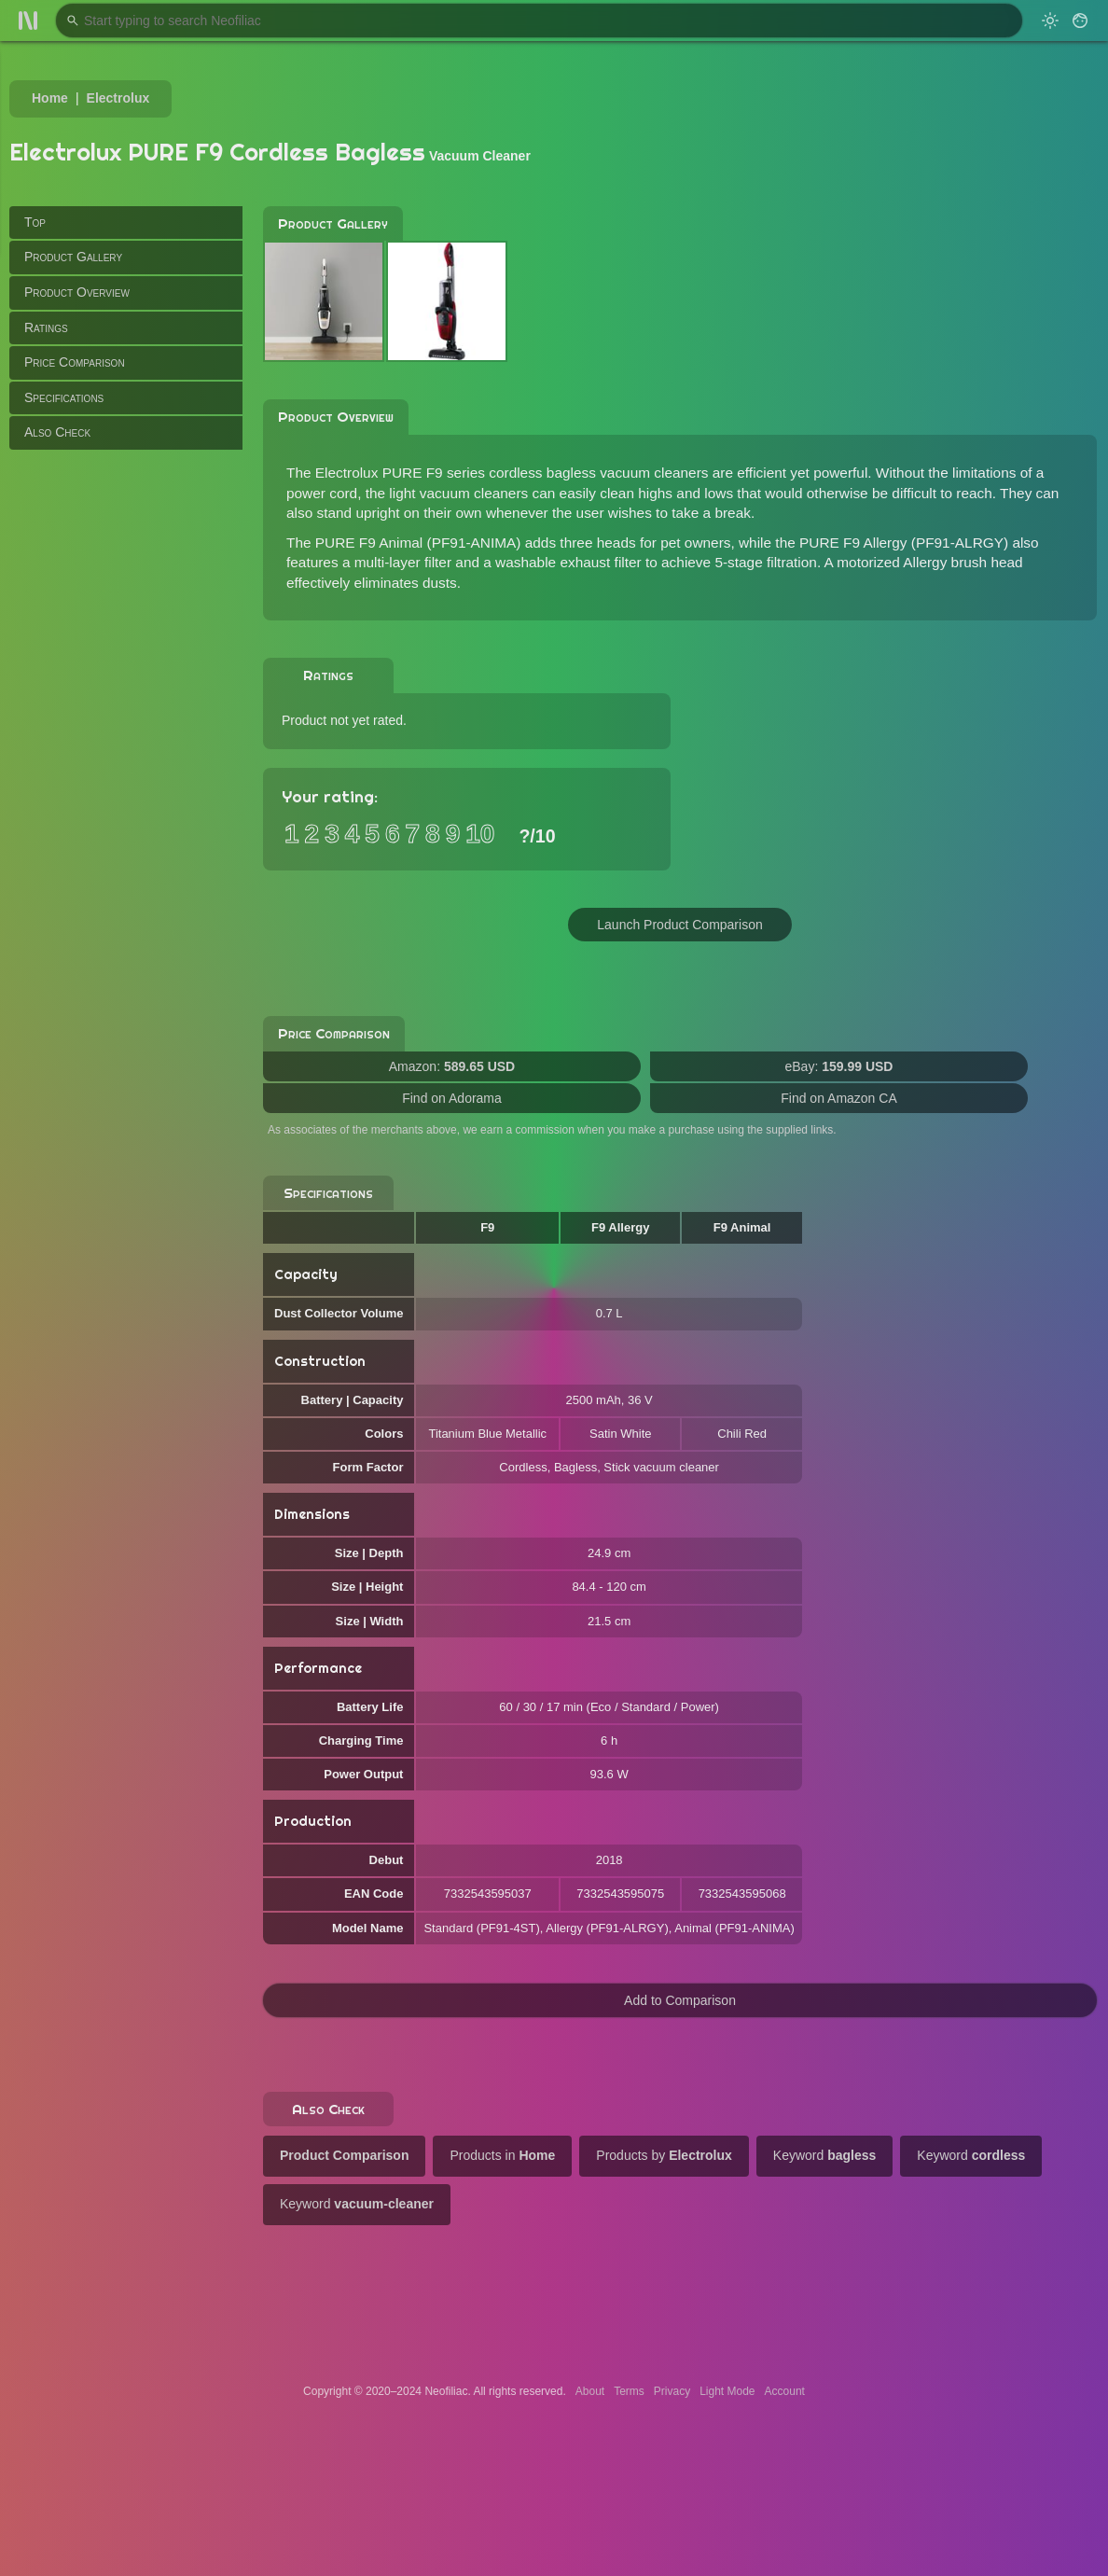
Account (785, 2391)
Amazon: (452, 1066)
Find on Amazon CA (839, 1098)
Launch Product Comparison (679, 924)
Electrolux (118, 98)
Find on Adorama (452, 1098)
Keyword (825, 2155)
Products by (664, 2155)
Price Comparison (74, 362)
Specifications (64, 397)
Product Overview (77, 292)
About (589, 2391)
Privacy (672, 2391)
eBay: (839, 1066)
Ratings (46, 327)
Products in (502, 2155)
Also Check (57, 432)
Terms (629, 2391)
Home (50, 98)
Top (35, 222)
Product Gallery (73, 256)
